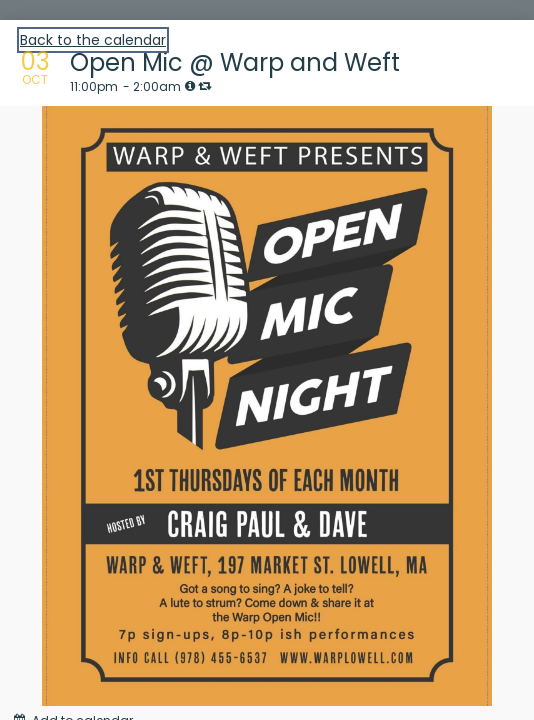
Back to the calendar (93, 40)
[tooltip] (190, 86)
